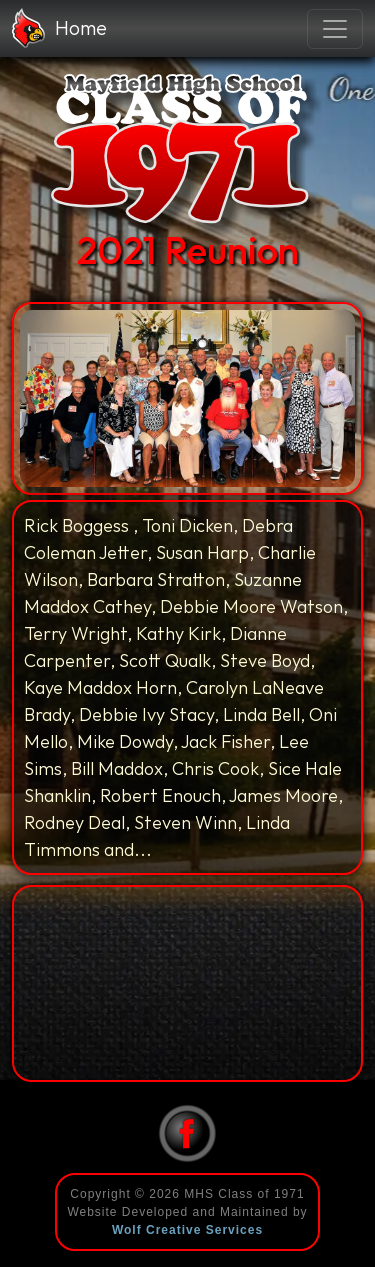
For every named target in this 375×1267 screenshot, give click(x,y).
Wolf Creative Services (187, 1230)
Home (59, 28)
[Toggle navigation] (335, 29)
